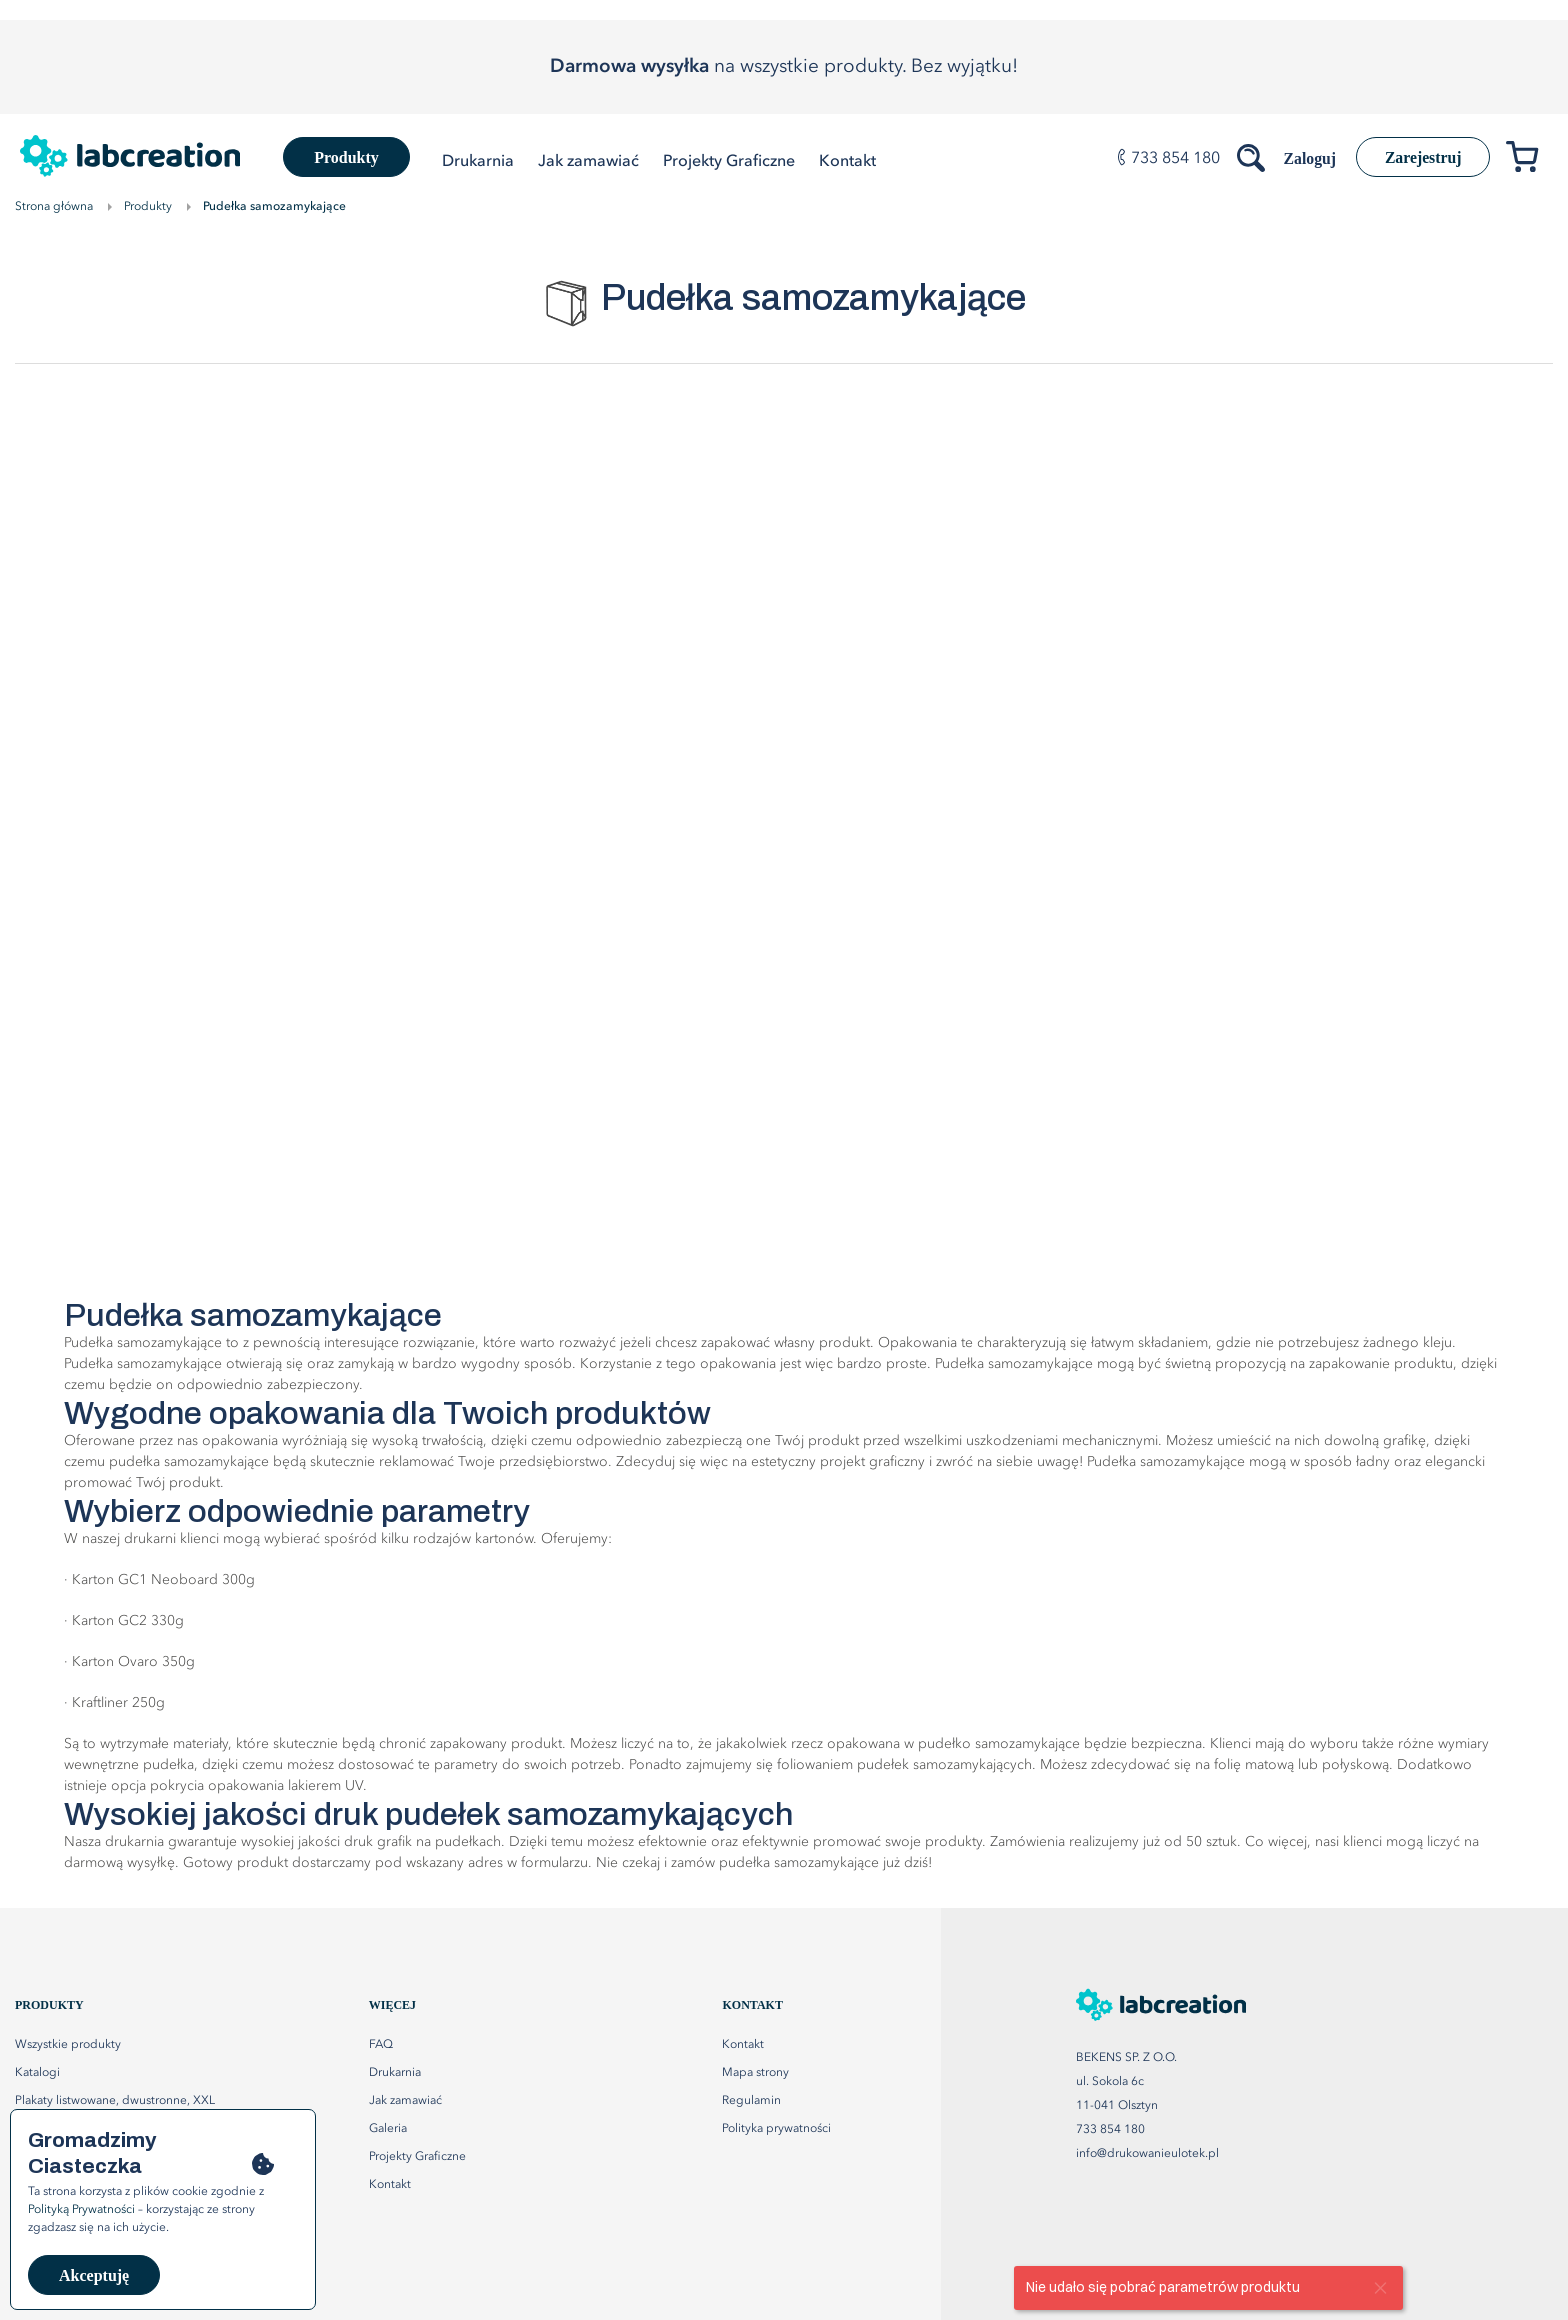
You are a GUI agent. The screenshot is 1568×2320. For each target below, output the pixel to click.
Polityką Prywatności (81, 2210)
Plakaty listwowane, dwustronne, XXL (115, 2101)
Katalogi (37, 2073)
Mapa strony (755, 2073)
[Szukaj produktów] (1247, 154)
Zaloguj (1304, 158)
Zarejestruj (1421, 157)
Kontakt (743, 2045)
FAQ (381, 2045)
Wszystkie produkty (68, 2045)
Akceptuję (94, 2275)
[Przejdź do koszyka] (1529, 160)
